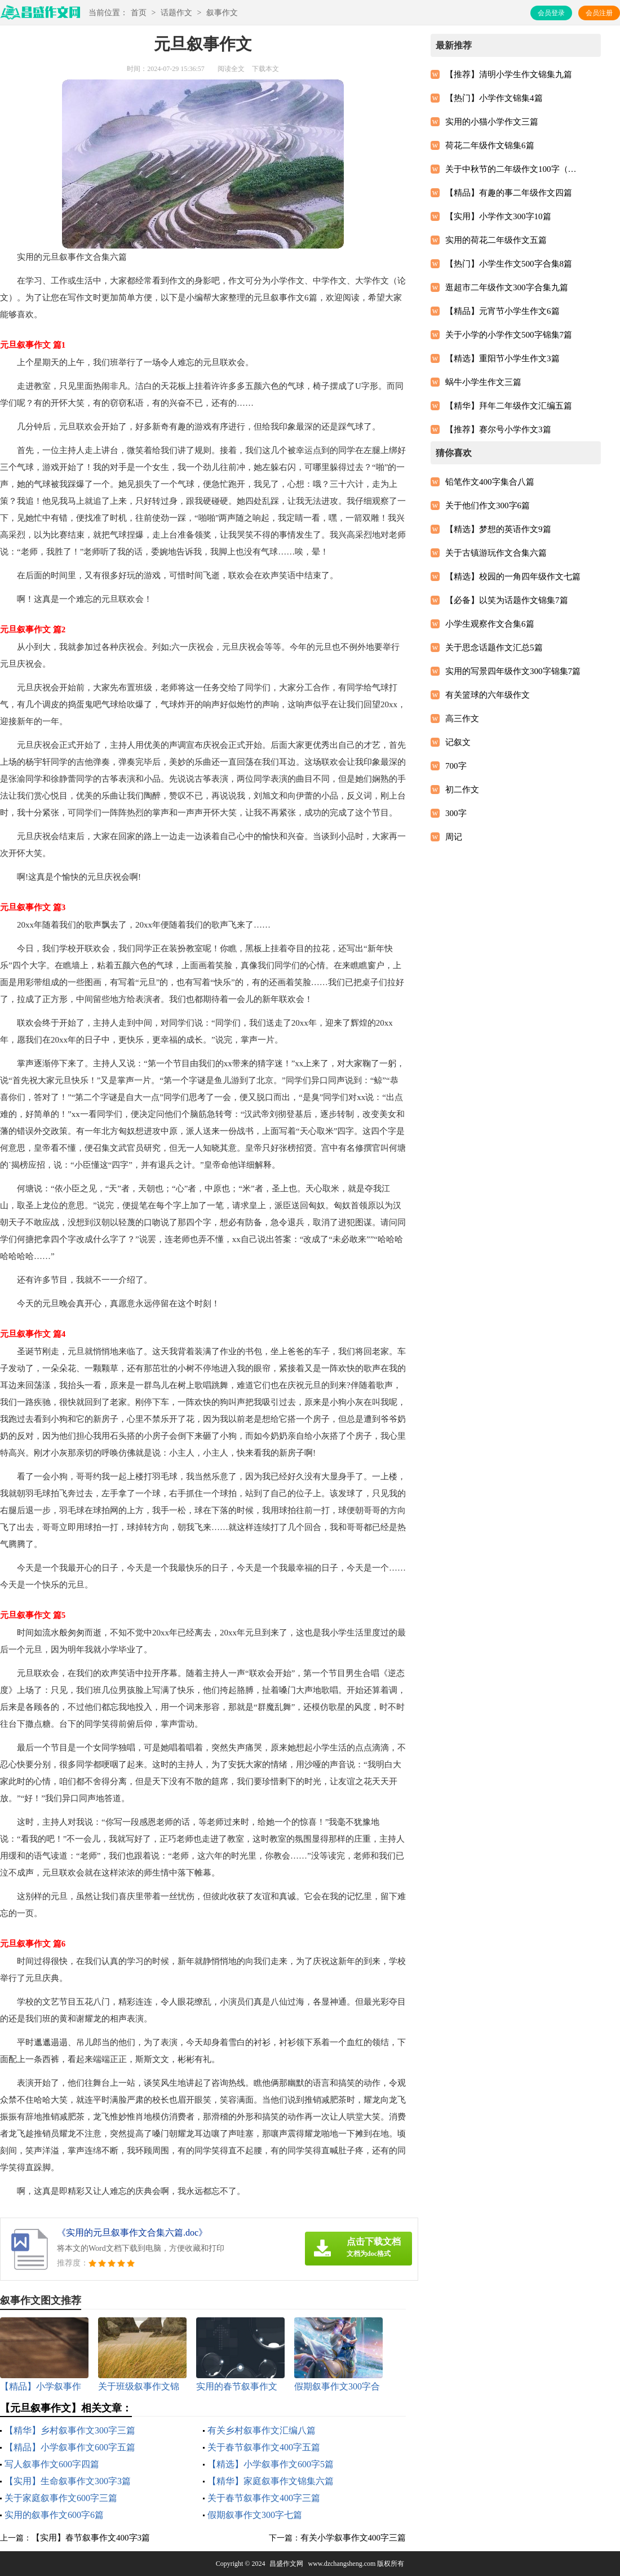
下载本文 (265, 69)
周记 (453, 836)
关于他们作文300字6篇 (487, 505)
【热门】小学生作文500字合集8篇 (508, 263)
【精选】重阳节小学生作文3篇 (502, 358)
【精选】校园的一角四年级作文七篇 (513, 576)
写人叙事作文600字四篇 (52, 2464)
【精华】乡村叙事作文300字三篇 (70, 2430)
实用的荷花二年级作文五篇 (496, 240)
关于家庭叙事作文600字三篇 (61, 2498)
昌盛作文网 (286, 2564)
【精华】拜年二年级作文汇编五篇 (508, 405)
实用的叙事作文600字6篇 (54, 2515)
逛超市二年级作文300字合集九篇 (506, 287)
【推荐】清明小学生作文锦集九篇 (508, 74)
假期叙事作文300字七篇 (254, 2515)
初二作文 (462, 789)
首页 (139, 12)
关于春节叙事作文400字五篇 (263, 2447)
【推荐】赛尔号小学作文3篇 (498, 429)
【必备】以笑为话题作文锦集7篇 (506, 600)
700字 (456, 765)
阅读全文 (231, 69)
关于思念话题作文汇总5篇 (494, 647)
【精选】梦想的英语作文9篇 (498, 529)
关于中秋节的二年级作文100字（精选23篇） (513, 169)
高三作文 (462, 718)
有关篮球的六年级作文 (487, 694)
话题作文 (176, 12)
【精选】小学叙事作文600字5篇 (270, 2464)
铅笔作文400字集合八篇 (489, 481)
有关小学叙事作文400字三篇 (353, 2537)
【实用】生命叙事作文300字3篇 (68, 2481)
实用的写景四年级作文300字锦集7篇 (513, 671)
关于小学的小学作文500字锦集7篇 (508, 334)
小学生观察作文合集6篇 (489, 623)
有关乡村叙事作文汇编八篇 (261, 2430)
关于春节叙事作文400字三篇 (263, 2498)
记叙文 (458, 742)
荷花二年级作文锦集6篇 (489, 145)
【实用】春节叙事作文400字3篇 (91, 2537)
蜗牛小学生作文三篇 (483, 382)
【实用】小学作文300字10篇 (498, 216)
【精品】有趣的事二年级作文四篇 (508, 192)
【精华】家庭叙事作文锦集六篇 (270, 2481)
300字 (456, 813)
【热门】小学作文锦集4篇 (494, 98)
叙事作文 (222, 12)
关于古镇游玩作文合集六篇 (496, 552)
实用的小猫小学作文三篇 (491, 121)
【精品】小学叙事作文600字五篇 (70, 2447)
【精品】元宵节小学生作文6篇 (502, 311)
